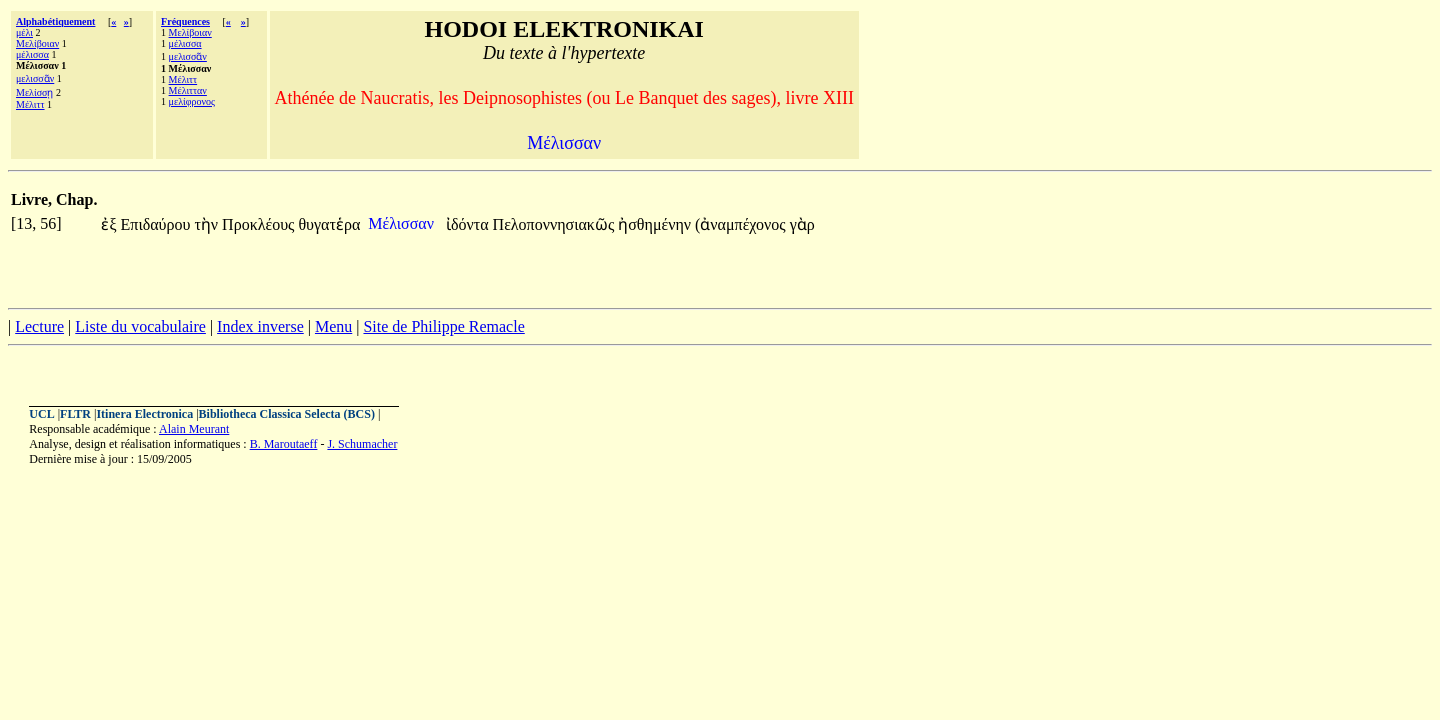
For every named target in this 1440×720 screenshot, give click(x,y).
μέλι (24, 32)
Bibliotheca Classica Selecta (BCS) (287, 414)
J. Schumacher (362, 444)
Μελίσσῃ (34, 92)
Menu (333, 326)
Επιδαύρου (158, 224)
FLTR (75, 414)
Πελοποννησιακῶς (556, 224)
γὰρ (802, 224)
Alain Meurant (194, 429)
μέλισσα (32, 54)
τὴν (208, 224)
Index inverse (260, 326)
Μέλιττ (30, 104)
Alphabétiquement (55, 21)
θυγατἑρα (329, 224)
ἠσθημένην (656, 224)
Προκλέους (260, 224)
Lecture (39, 326)
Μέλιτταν (188, 90)
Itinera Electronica (144, 414)
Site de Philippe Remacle (443, 326)
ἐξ (110, 224)
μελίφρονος (192, 101)
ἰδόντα (469, 224)
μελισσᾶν (35, 78)
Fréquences (185, 21)
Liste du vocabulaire (140, 326)
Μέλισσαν (403, 223)
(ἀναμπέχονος (742, 224)
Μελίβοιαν (37, 43)
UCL (41, 414)
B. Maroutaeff (284, 444)
